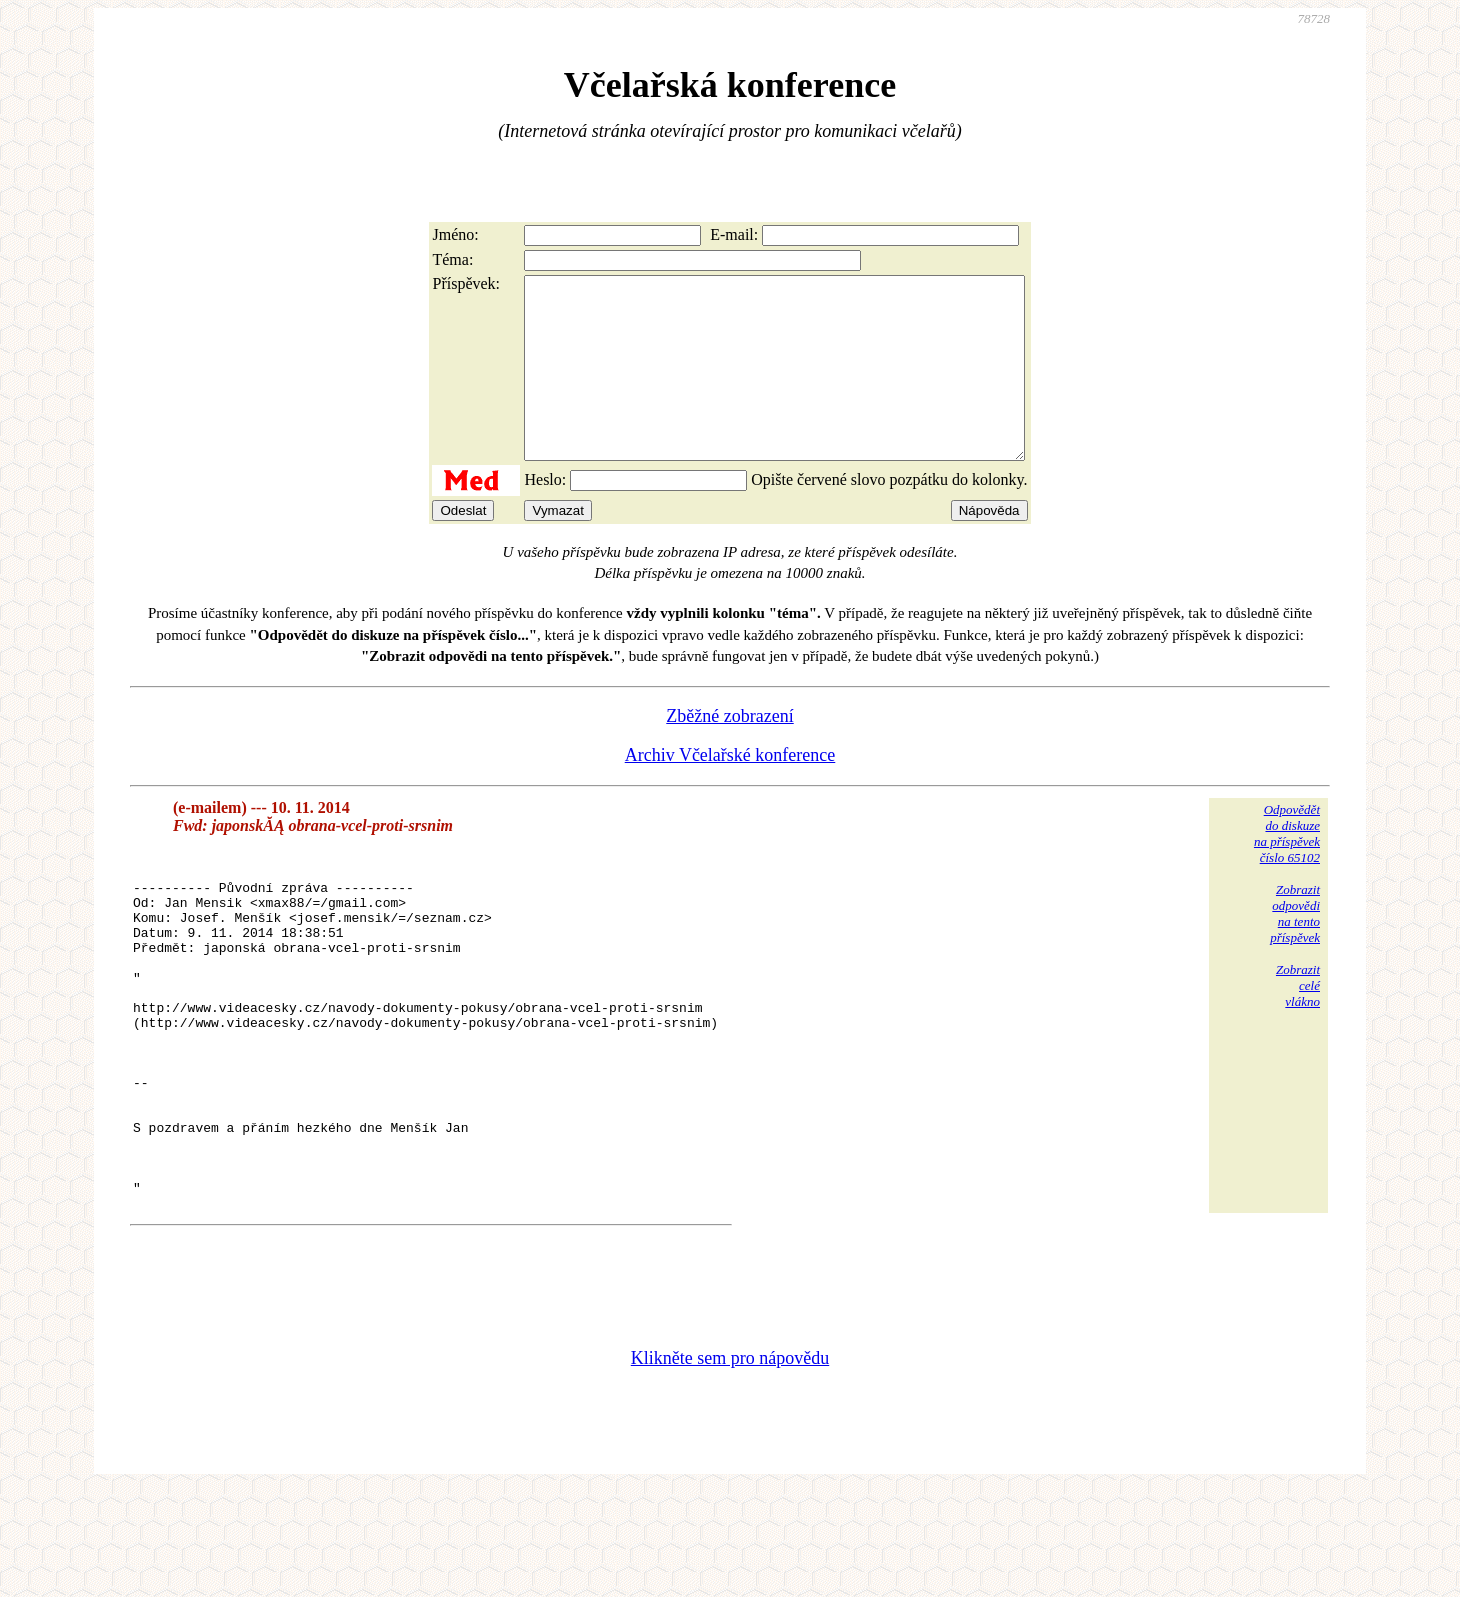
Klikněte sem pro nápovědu (730, 1463)
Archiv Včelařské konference (730, 791)
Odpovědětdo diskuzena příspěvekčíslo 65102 (1287, 869)
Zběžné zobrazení (729, 752)
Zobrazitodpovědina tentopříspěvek (1295, 949)
